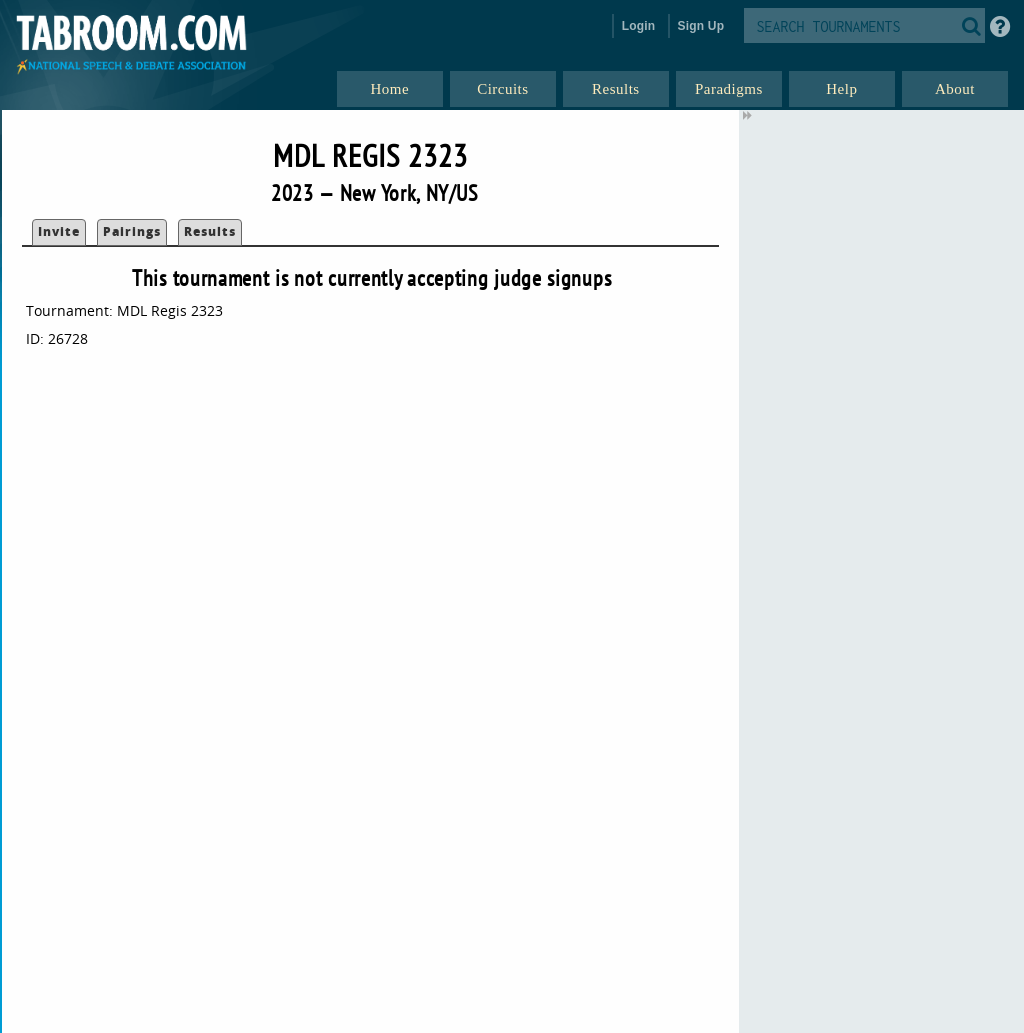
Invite (59, 231)
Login (639, 26)
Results (210, 231)
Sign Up (701, 26)
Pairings (132, 231)
